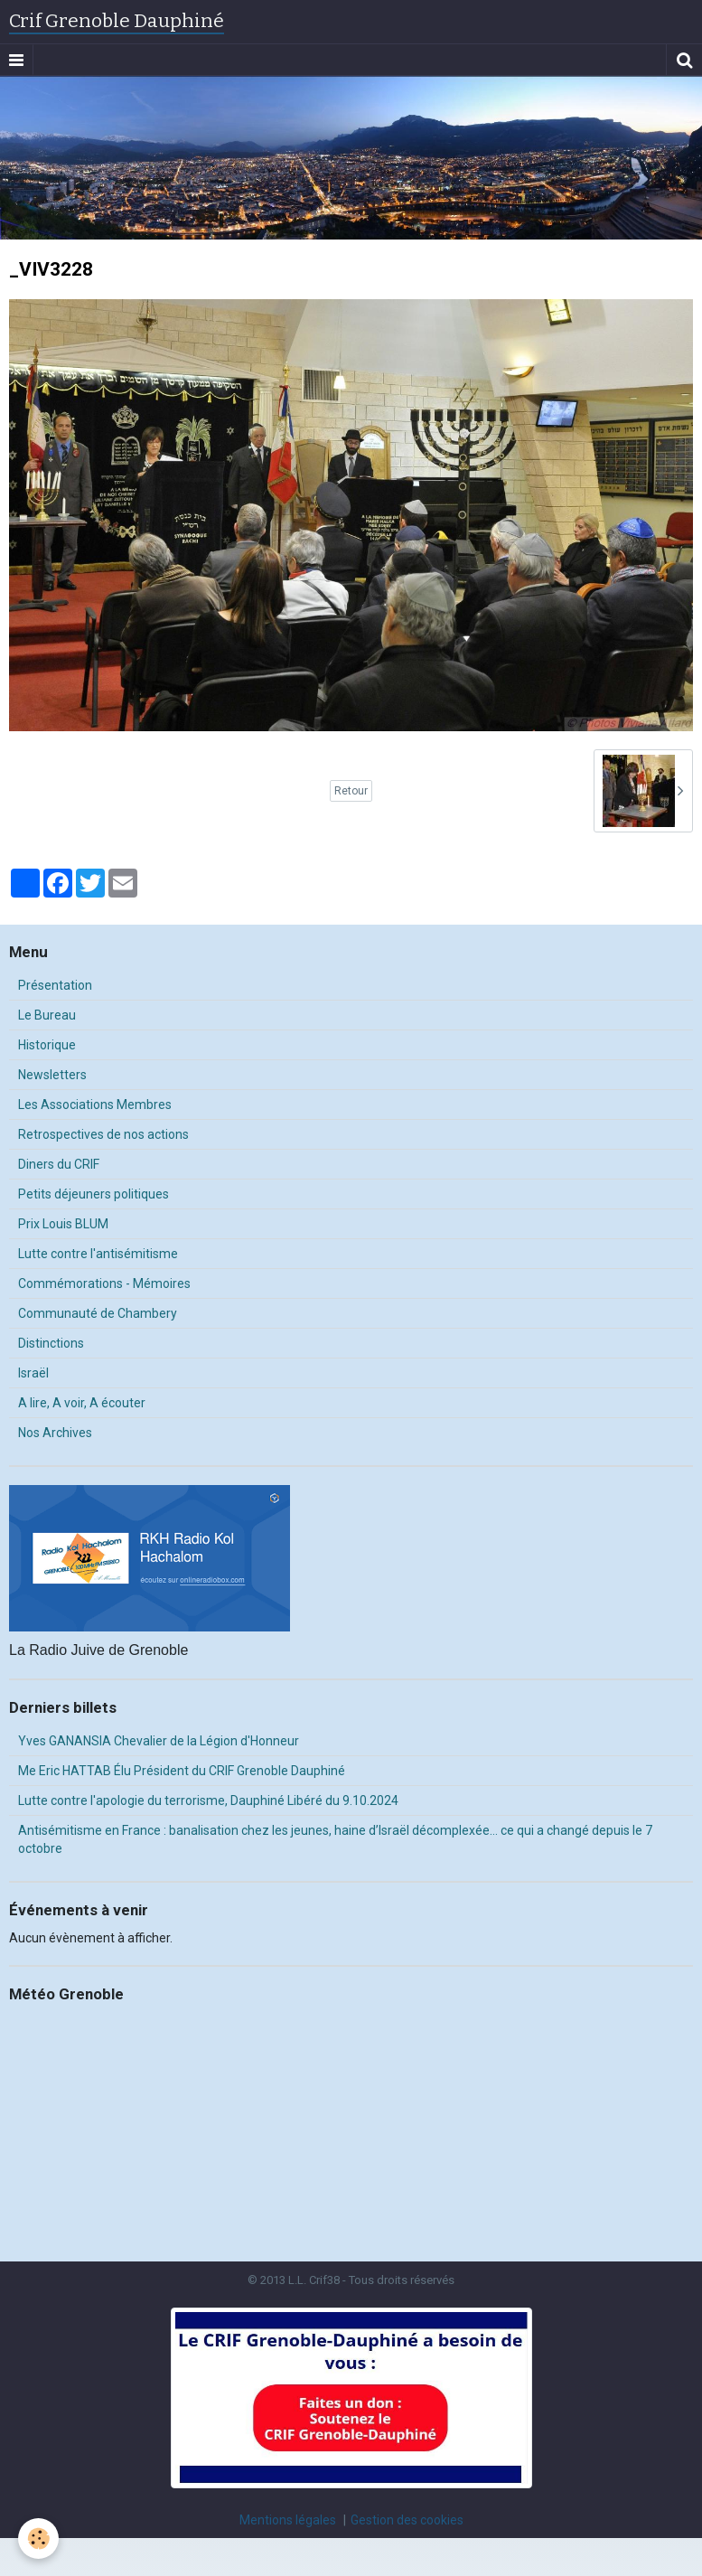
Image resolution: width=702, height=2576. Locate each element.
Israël (33, 1373)
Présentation (55, 985)
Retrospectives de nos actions (103, 1134)
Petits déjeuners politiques (93, 1194)
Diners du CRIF (58, 1164)
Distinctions (51, 1343)
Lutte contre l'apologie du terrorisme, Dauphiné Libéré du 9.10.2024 (208, 1800)
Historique (47, 1045)
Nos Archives (55, 1432)
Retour (351, 791)
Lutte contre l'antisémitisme (98, 1253)
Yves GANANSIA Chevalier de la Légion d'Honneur (158, 1741)
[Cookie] (38, 2538)
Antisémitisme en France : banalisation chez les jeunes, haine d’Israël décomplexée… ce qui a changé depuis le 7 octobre (335, 1839)
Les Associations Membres (95, 1104)
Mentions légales (287, 2520)
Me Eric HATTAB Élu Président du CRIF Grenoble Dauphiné (181, 1770)
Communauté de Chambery (97, 1313)
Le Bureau (47, 1015)
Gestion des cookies (407, 2520)
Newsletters (52, 1074)
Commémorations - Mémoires (104, 1283)
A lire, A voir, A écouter (81, 1403)
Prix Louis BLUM (63, 1224)
